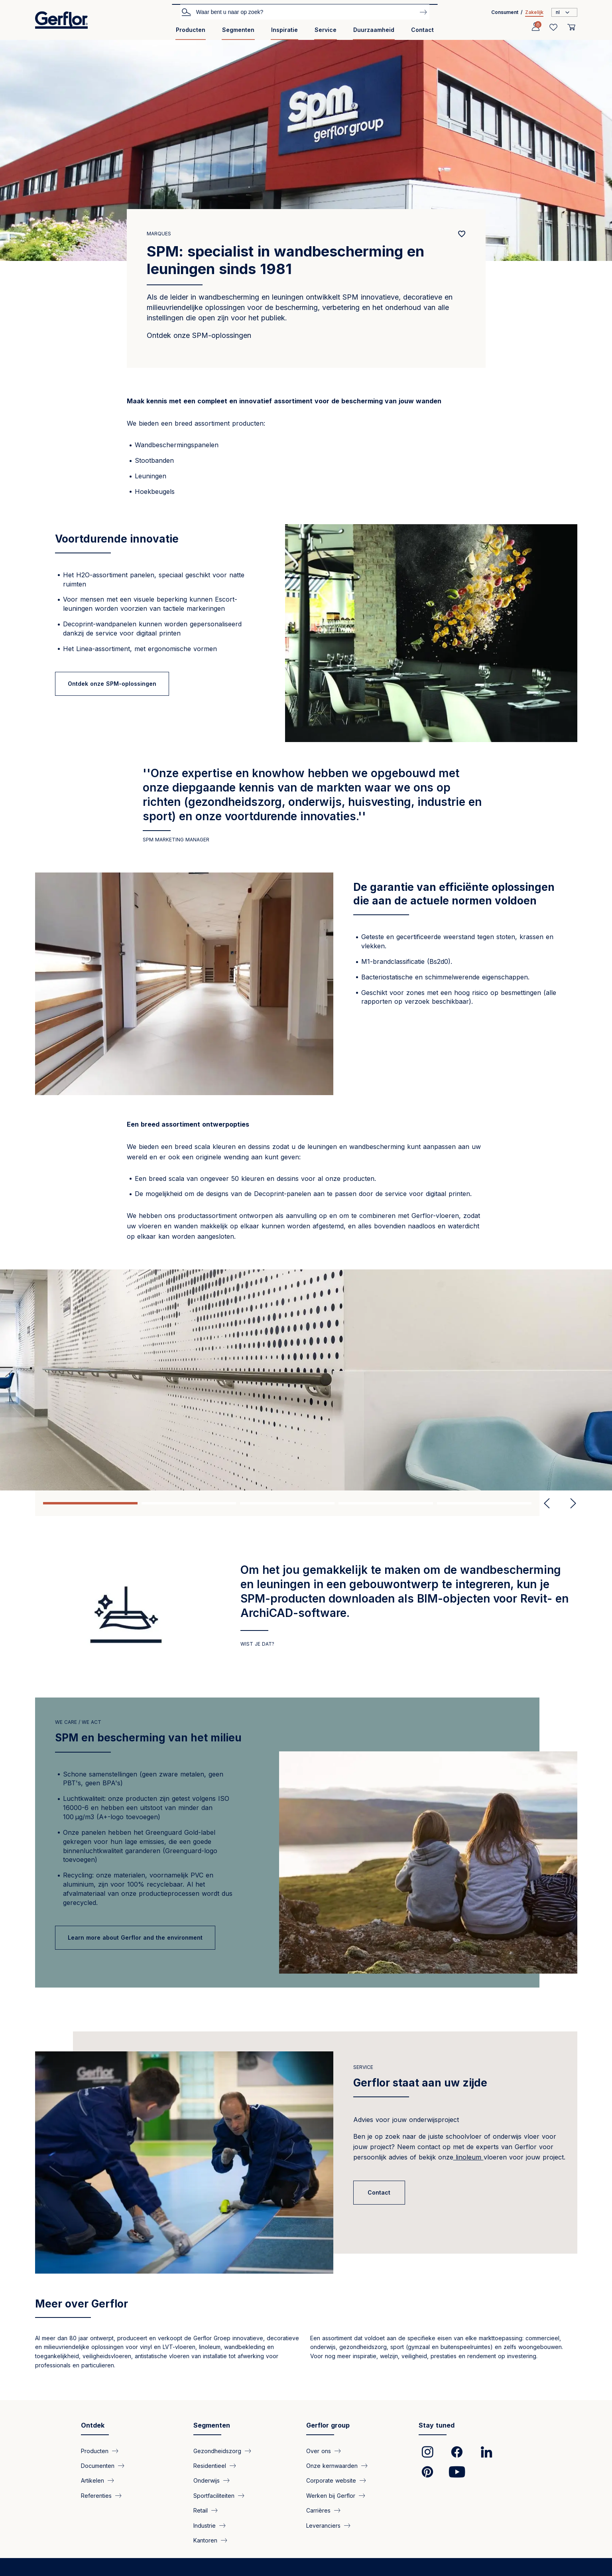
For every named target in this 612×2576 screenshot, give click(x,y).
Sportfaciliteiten (213, 2495)
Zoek (186, 11)
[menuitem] (190, 33)
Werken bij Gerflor (330, 2495)
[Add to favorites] (462, 234)
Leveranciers (323, 2525)
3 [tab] (287, 1503)
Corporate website (331, 2480)
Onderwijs (206, 2480)
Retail (200, 2510)
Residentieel (209, 2465)
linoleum (468, 2157)
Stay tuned (437, 2425)
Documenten (97, 2465)
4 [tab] (385, 1503)
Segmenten (238, 29)
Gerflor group (328, 2425)
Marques (159, 234)
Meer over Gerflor (81, 2304)
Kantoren (205, 2540)
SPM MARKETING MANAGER (176, 840)
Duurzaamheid (373, 29)
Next (570, 1503)
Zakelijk (534, 12)
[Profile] (535, 27)
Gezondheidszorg (217, 2450)
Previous (546, 1503)
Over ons (318, 2450)
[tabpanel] (306, 1379)
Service (326, 29)
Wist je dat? (257, 1644)
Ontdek (92, 2425)
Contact (422, 29)
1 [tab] (90, 1503)
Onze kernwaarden (332, 2465)
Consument (504, 12)
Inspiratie (284, 29)
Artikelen (92, 2480)
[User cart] (571, 27)
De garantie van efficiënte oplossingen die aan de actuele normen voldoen (454, 894)
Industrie (204, 2525)
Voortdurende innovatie (117, 539)
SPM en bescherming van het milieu (148, 1737)
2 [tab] (189, 1503)
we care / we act (78, 1722)
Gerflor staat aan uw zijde (420, 2083)
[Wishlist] (553, 27)
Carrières (318, 2510)
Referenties (96, 2495)
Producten (190, 29)
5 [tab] (484, 1503)
